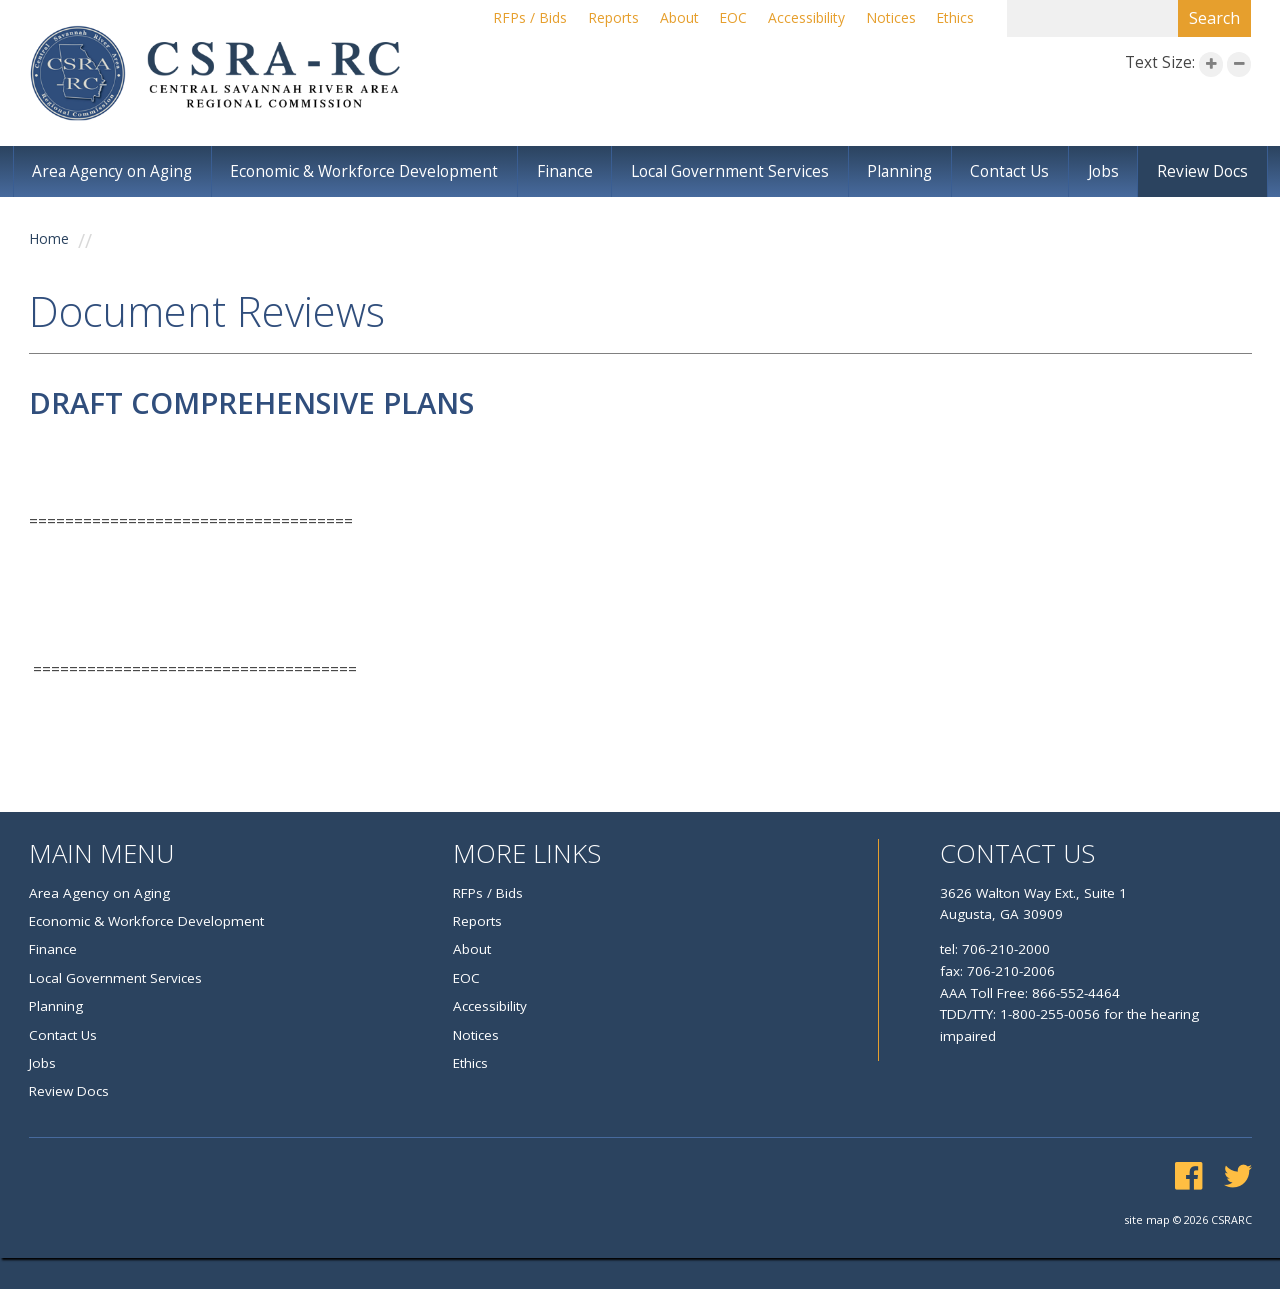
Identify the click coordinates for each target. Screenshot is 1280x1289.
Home (49, 241)
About (671, 18)
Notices (888, 18)
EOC (728, 18)
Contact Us (1013, 172)
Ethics (954, 18)
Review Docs (1203, 172)
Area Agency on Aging (113, 172)
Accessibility (802, 18)
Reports (603, 18)
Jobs (1105, 172)
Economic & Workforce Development (368, 172)
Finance (569, 172)
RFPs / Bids (518, 18)
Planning (903, 172)
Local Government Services (734, 172)
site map (1144, 1250)
